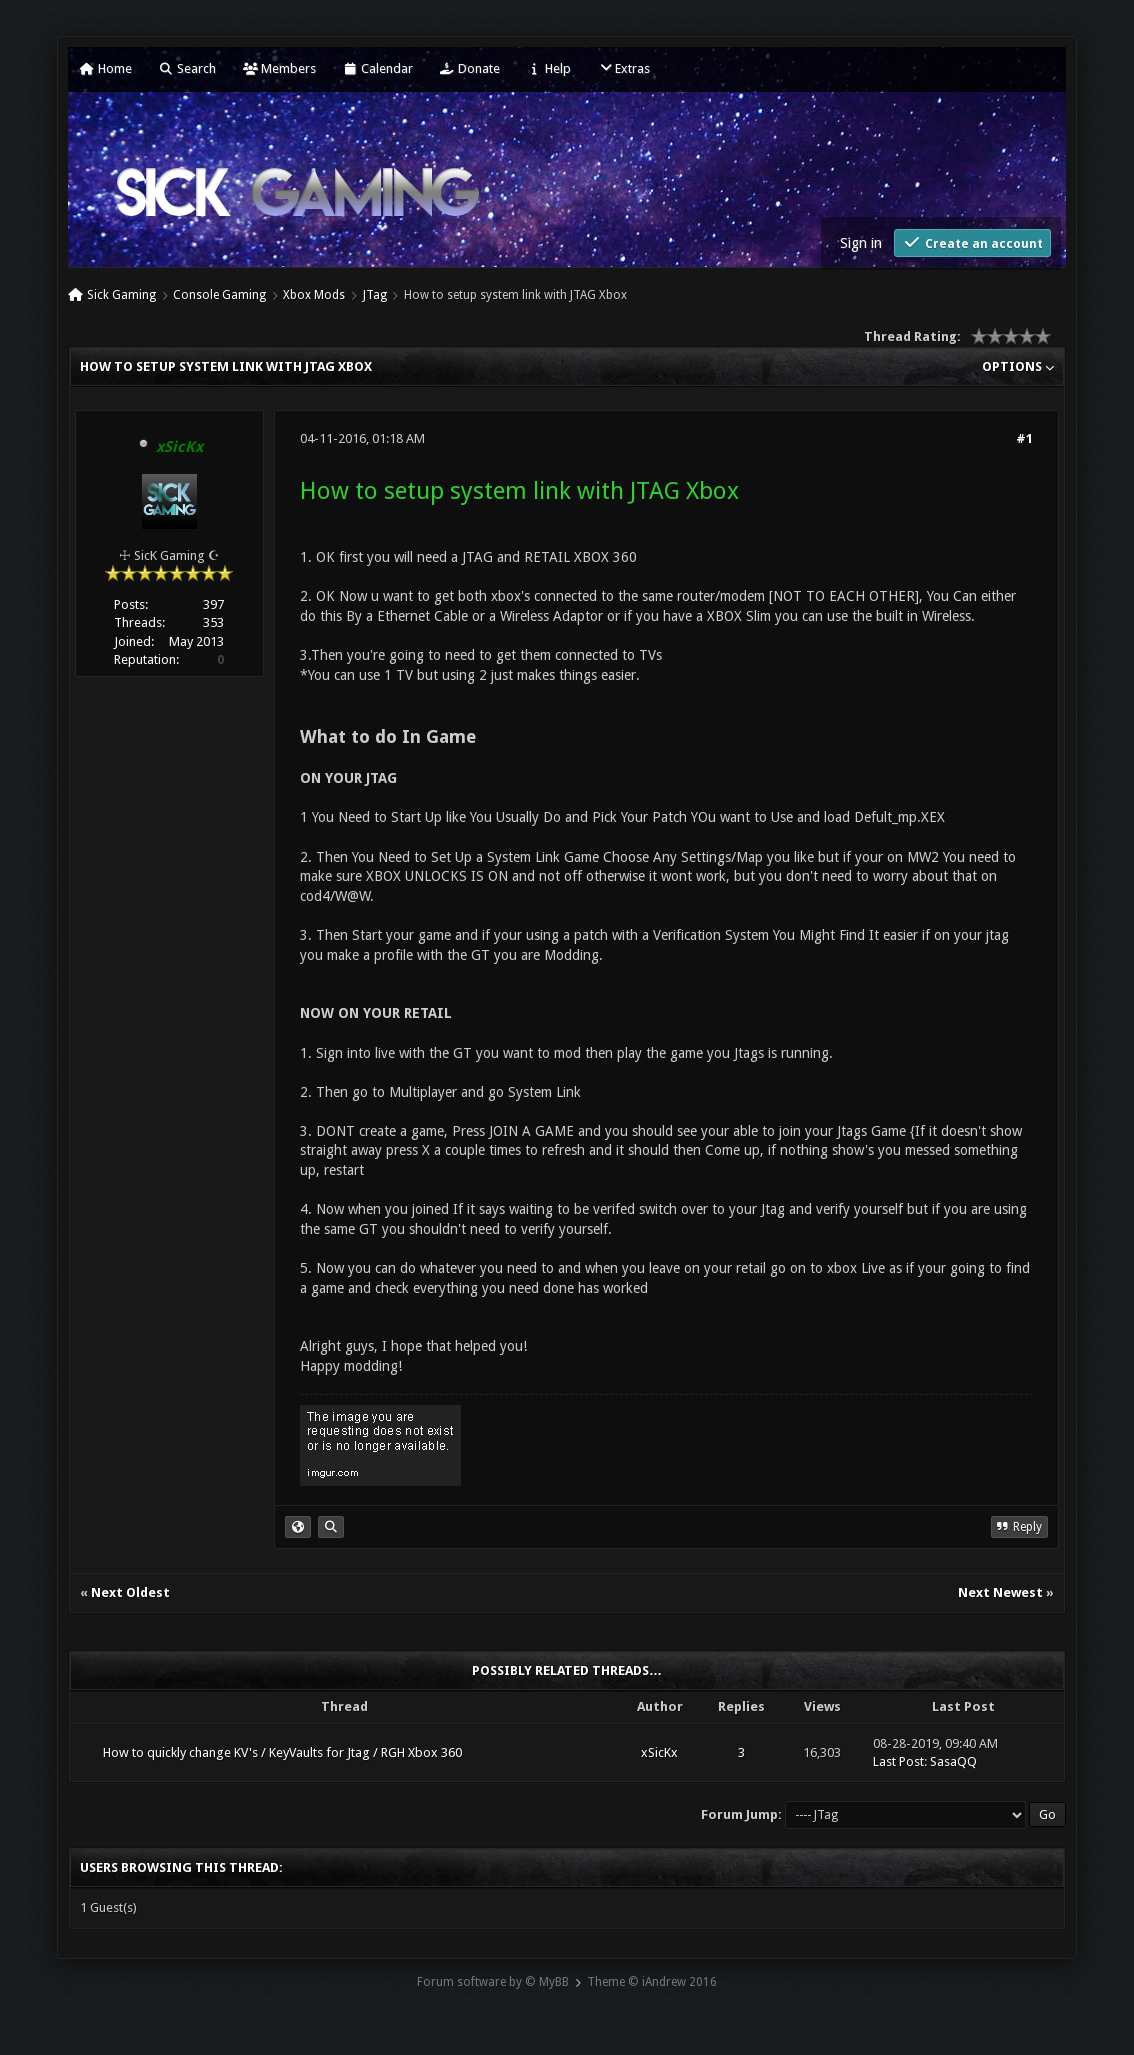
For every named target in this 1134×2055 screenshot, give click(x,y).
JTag (375, 295)
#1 (1024, 438)
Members (279, 68)
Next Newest (1000, 1592)
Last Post (898, 1761)
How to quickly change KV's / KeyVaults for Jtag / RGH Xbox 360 (282, 1752)
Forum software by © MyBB (493, 1982)
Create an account (972, 242)
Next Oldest (130, 1592)
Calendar (378, 68)
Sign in (861, 243)
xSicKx (659, 1752)
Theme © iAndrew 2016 (652, 1982)
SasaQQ (953, 1761)
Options (1018, 366)
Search (187, 68)
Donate (470, 68)
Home (106, 68)
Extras (624, 68)
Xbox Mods (314, 295)
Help (549, 68)
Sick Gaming (121, 295)
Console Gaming (219, 295)
